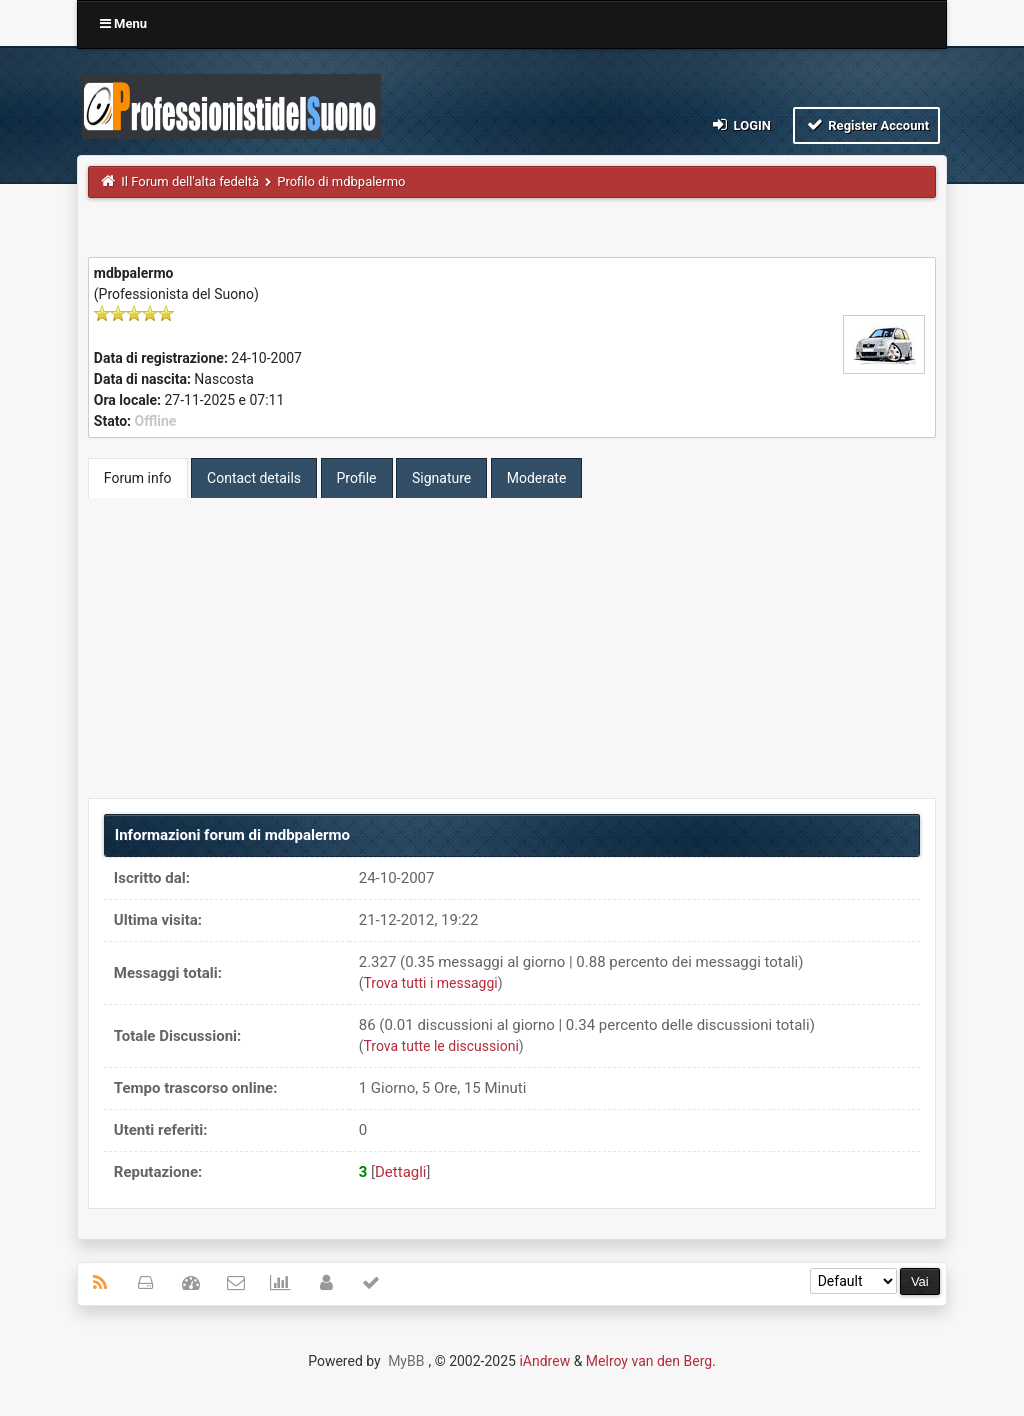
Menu (123, 23)
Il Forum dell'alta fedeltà (190, 181)
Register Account (866, 124)
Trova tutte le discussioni (441, 1046)
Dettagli (401, 1172)
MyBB (406, 1361)
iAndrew (544, 1361)
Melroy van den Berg (649, 1361)
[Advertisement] (512, 648)
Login (740, 124)
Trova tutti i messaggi (431, 983)
